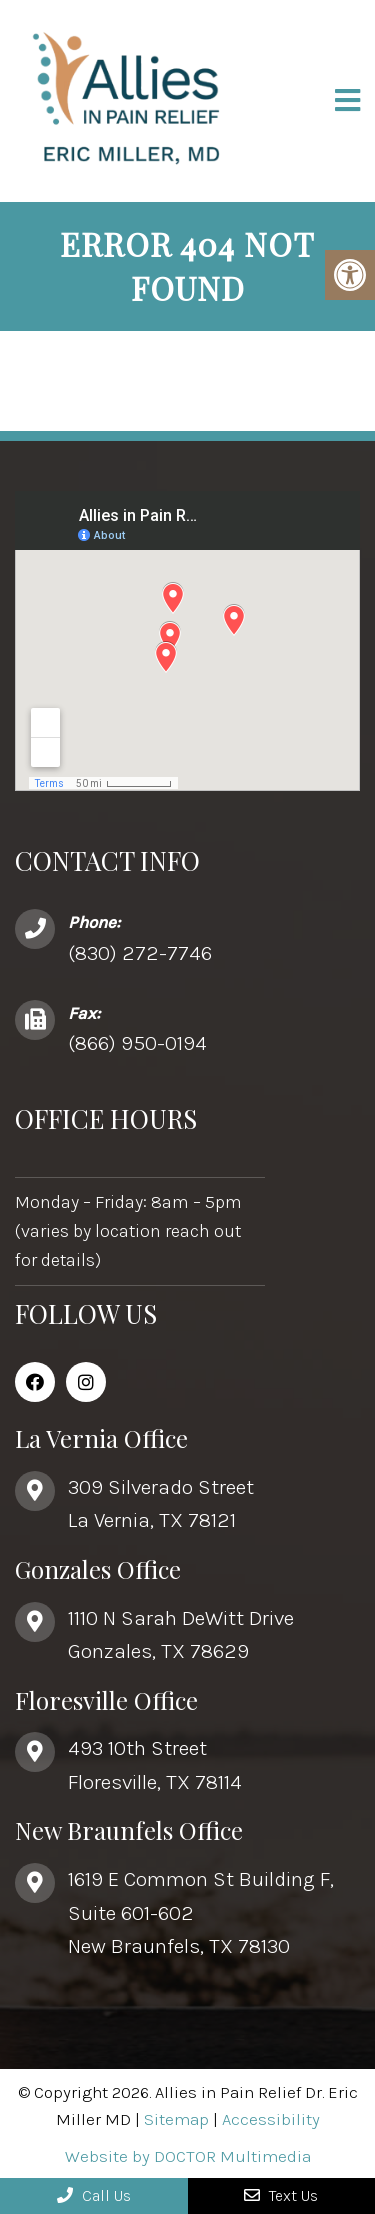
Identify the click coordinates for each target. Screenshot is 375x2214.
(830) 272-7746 (140, 953)
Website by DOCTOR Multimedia (188, 2156)
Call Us (94, 2195)
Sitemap (176, 2119)
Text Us (281, 2195)
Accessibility (271, 2119)
